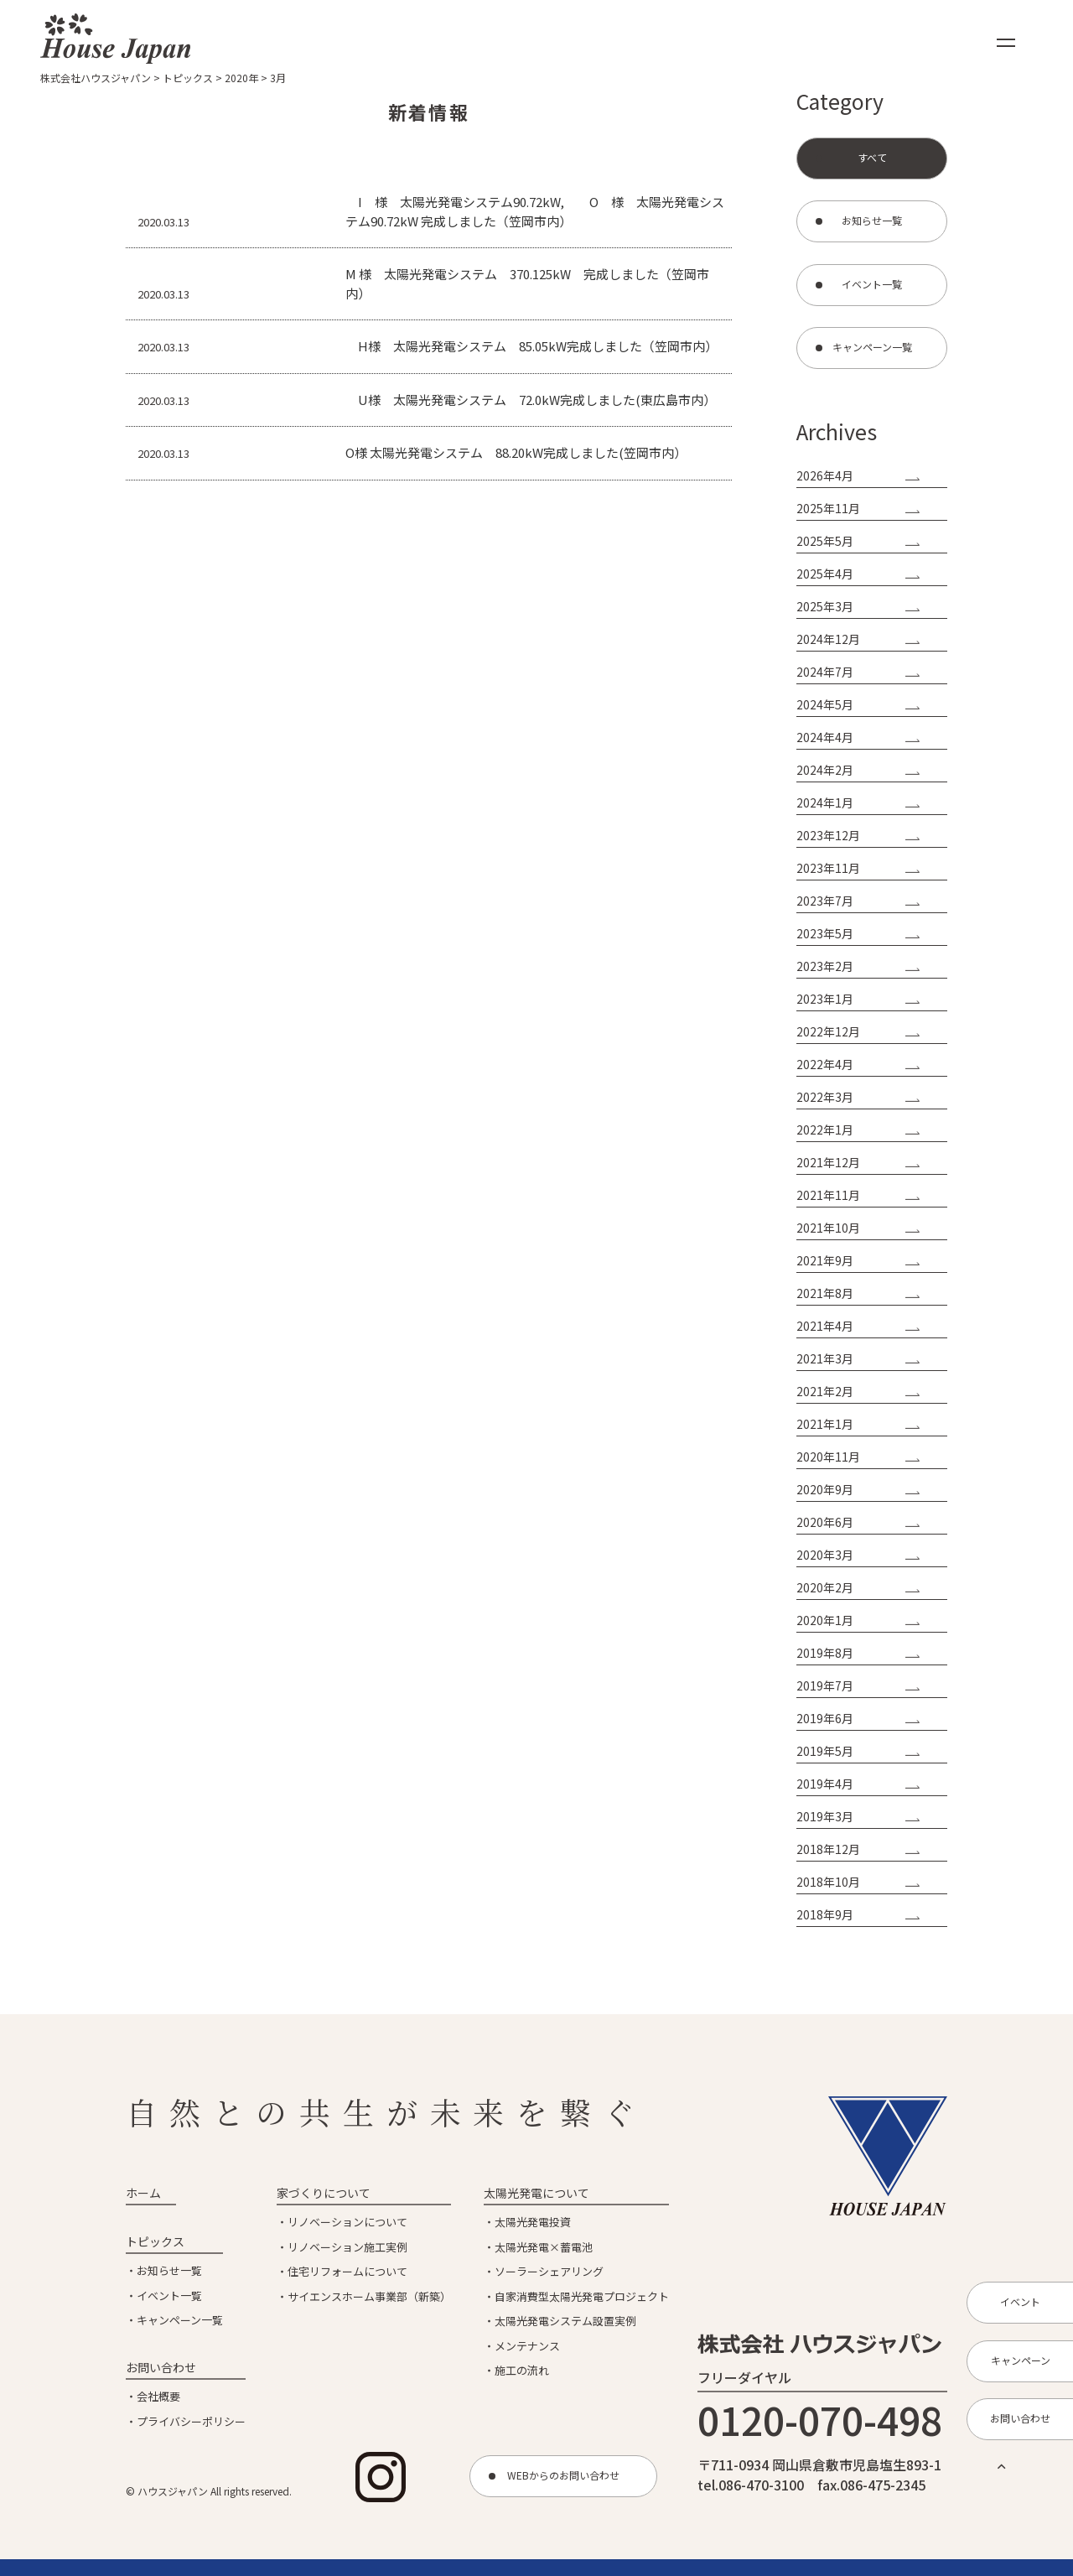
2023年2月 (824, 966)
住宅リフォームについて (347, 2271)
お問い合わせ (161, 2367)
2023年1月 (824, 998)
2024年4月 (824, 737)
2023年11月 (828, 868)
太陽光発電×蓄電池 (544, 2247)
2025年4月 (824, 573)
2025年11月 (828, 508)
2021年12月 (828, 1162)
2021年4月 (824, 1325)
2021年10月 (828, 1227)
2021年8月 (824, 1293)
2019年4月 (824, 1783)
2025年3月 (824, 606)
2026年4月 (824, 475)
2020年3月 (824, 1554)
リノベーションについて (347, 2222)
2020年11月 (828, 1456)
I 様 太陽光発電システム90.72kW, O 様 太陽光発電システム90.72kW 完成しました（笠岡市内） (534, 211)
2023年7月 (824, 900)
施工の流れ (522, 2370)
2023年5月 (824, 933)
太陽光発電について (536, 2192)
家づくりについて (324, 2192)
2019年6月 (824, 1718)
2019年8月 (824, 1652)
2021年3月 (824, 1358)
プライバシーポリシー (191, 2421)
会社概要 (158, 2396)
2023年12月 (828, 835)
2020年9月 (824, 1489)
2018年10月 (828, 1881)
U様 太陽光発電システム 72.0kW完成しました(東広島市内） (530, 399)
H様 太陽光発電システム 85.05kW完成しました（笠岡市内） (531, 346)
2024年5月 (824, 704)
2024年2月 (824, 769)
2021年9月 (824, 1260)
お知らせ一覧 (169, 2270)
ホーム (143, 2192)
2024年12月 (828, 639)
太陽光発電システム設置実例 (565, 2321)
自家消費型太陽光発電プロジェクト (582, 2296)
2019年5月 (824, 1750)
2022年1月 (824, 1129)
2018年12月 (828, 1849)
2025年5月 (824, 540)
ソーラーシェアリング (549, 2271)
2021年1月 (824, 1423)
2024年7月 (824, 671)
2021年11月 (828, 1195)
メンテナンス (527, 2346)
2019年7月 (824, 1685)
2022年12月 (828, 1031)
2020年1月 (824, 1620)
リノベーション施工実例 (347, 2247)
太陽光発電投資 (533, 2222)
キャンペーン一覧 (180, 2320)
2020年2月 (824, 1587)
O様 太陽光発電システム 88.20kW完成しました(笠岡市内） (516, 452)
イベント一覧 (169, 2295)
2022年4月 (824, 1064)
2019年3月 (824, 1816)
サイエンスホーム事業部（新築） (369, 2296)
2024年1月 (824, 802)
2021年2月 (824, 1391)
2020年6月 (824, 1522)
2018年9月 (824, 1914)
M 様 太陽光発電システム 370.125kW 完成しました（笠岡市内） (527, 283)
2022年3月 (824, 1096)
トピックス (155, 2241)
